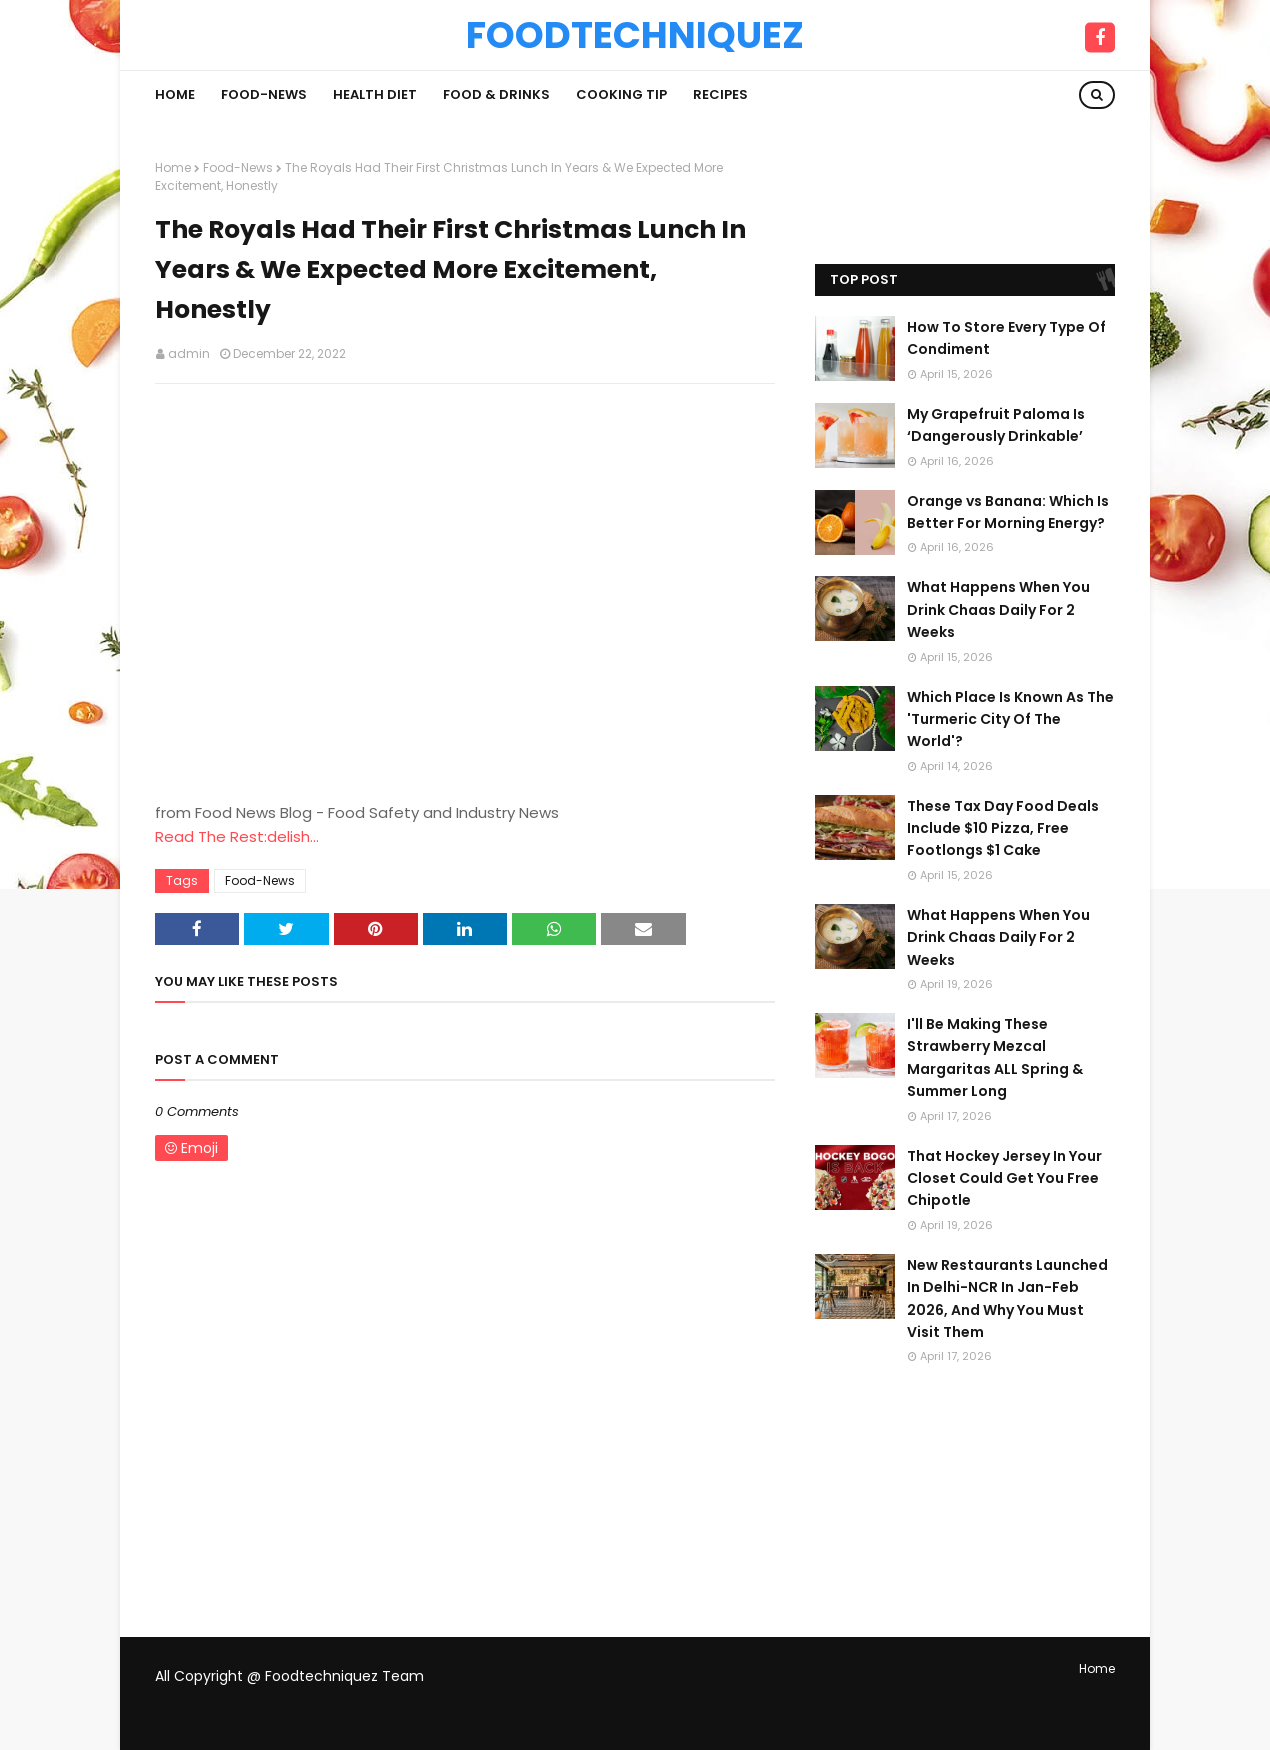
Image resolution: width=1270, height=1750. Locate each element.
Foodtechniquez (635, 35)
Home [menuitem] (175, 94)
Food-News (238, 167)
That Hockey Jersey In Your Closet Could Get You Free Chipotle (1004, 1178)
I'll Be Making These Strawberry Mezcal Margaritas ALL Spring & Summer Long (995, 1057)
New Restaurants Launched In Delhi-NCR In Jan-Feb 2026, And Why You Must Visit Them (1007, 1298)
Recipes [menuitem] (720, 94)
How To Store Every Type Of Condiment (1006, 338)
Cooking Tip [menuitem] (621, 94)
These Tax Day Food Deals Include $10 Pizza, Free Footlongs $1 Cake (1003, 828)
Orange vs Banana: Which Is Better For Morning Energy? (1008, 512)
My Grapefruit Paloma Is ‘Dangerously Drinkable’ (996, 425)
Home (173, 167)
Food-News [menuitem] (264, 94)
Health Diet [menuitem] (375, 94)
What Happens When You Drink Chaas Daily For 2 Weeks (998, 609)
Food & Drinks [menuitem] (496, 94)
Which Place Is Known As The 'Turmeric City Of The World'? (1010, 719)
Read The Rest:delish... (237, 836)
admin (189, 353)
